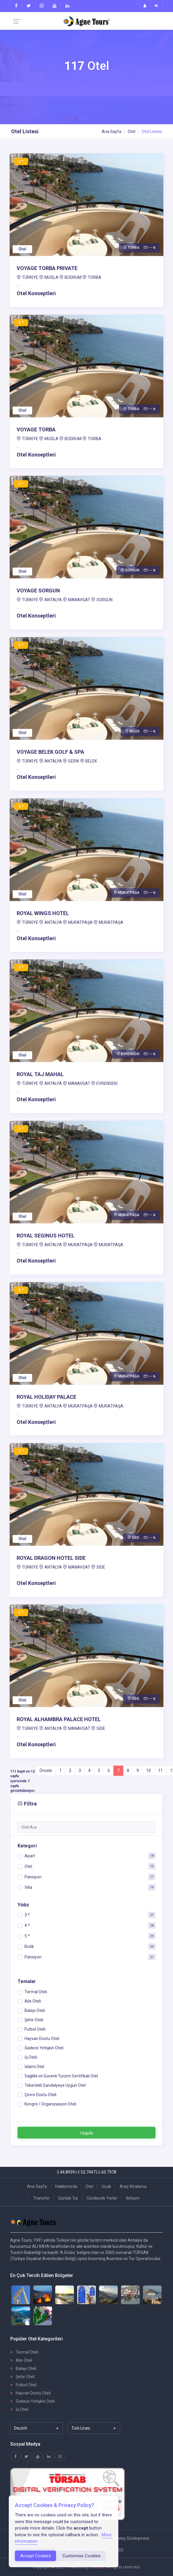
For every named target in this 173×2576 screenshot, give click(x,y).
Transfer (41, 2198)
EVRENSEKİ (106, 1083)
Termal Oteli (24, 2352)
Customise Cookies (82, 2555)
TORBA (94, 277)
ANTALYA (53, 599)
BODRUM (73, 277)
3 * (27, 1915)
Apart (30, 1856)
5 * (27, 1936)
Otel (131, 131)
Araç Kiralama (133, 2186)
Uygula (86, 2133)
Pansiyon (33, 1877)
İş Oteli (19, 2409)
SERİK (73, 761)
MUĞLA (51, 277)
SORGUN (104, 599)
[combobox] (36, 2428)
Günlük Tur (68, 2198)
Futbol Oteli (23, 2385)
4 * (27, 1925)
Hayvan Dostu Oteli (30, 2393)
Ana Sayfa (111, 131)
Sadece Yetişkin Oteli (32, 2401)
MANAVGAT (79, 599)
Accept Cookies (35, 2555)
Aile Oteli (21, 2360)
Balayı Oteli (23, 2368)
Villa (28, 1887)
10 (148, 1770)
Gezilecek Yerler (102, 2198)
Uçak (106, 2186)
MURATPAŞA (80, 922)
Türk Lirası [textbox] (80, 2428)
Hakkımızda (66, 2186)
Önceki (45, 1770)
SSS (120, 2550)
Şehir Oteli (22, 2376)
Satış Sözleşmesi (132, 2538)
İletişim (133, 2198)
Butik (29, 1946)
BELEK (91, 761)
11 (160, 1770)
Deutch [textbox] (20, 2428)
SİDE (100, 1567)
